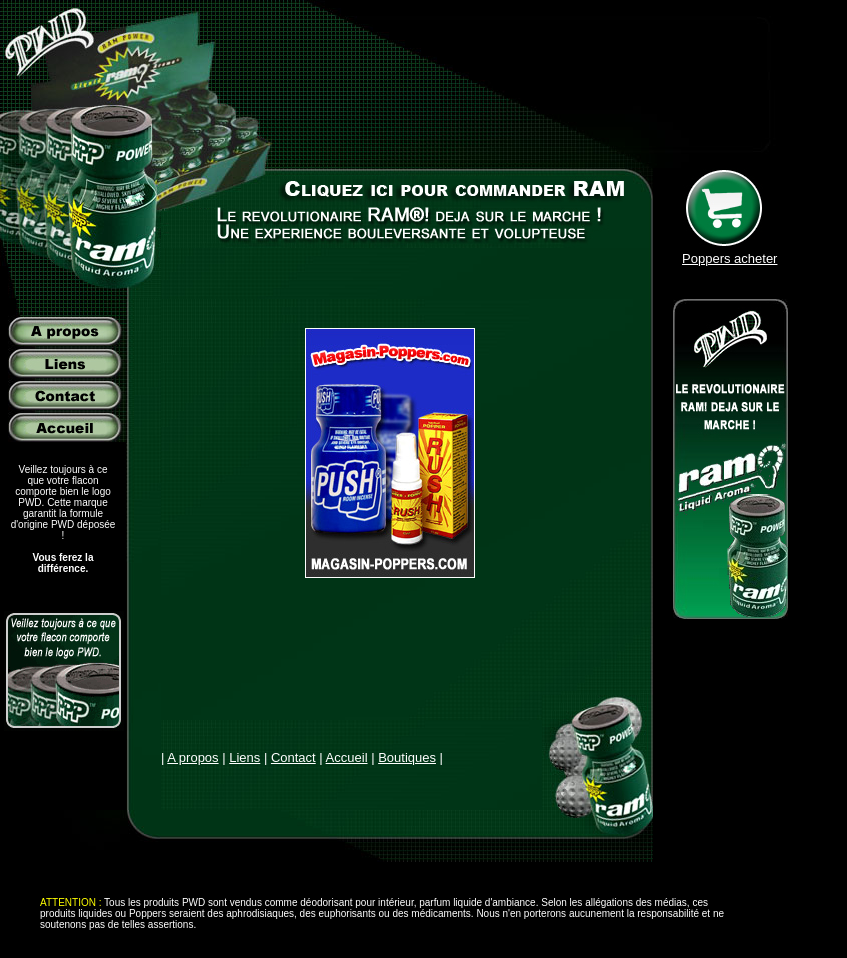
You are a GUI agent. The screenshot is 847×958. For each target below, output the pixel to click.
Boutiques (407, 757)
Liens (244, 757)
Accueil (347, 757)
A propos (192, 757)
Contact (293, 757)
